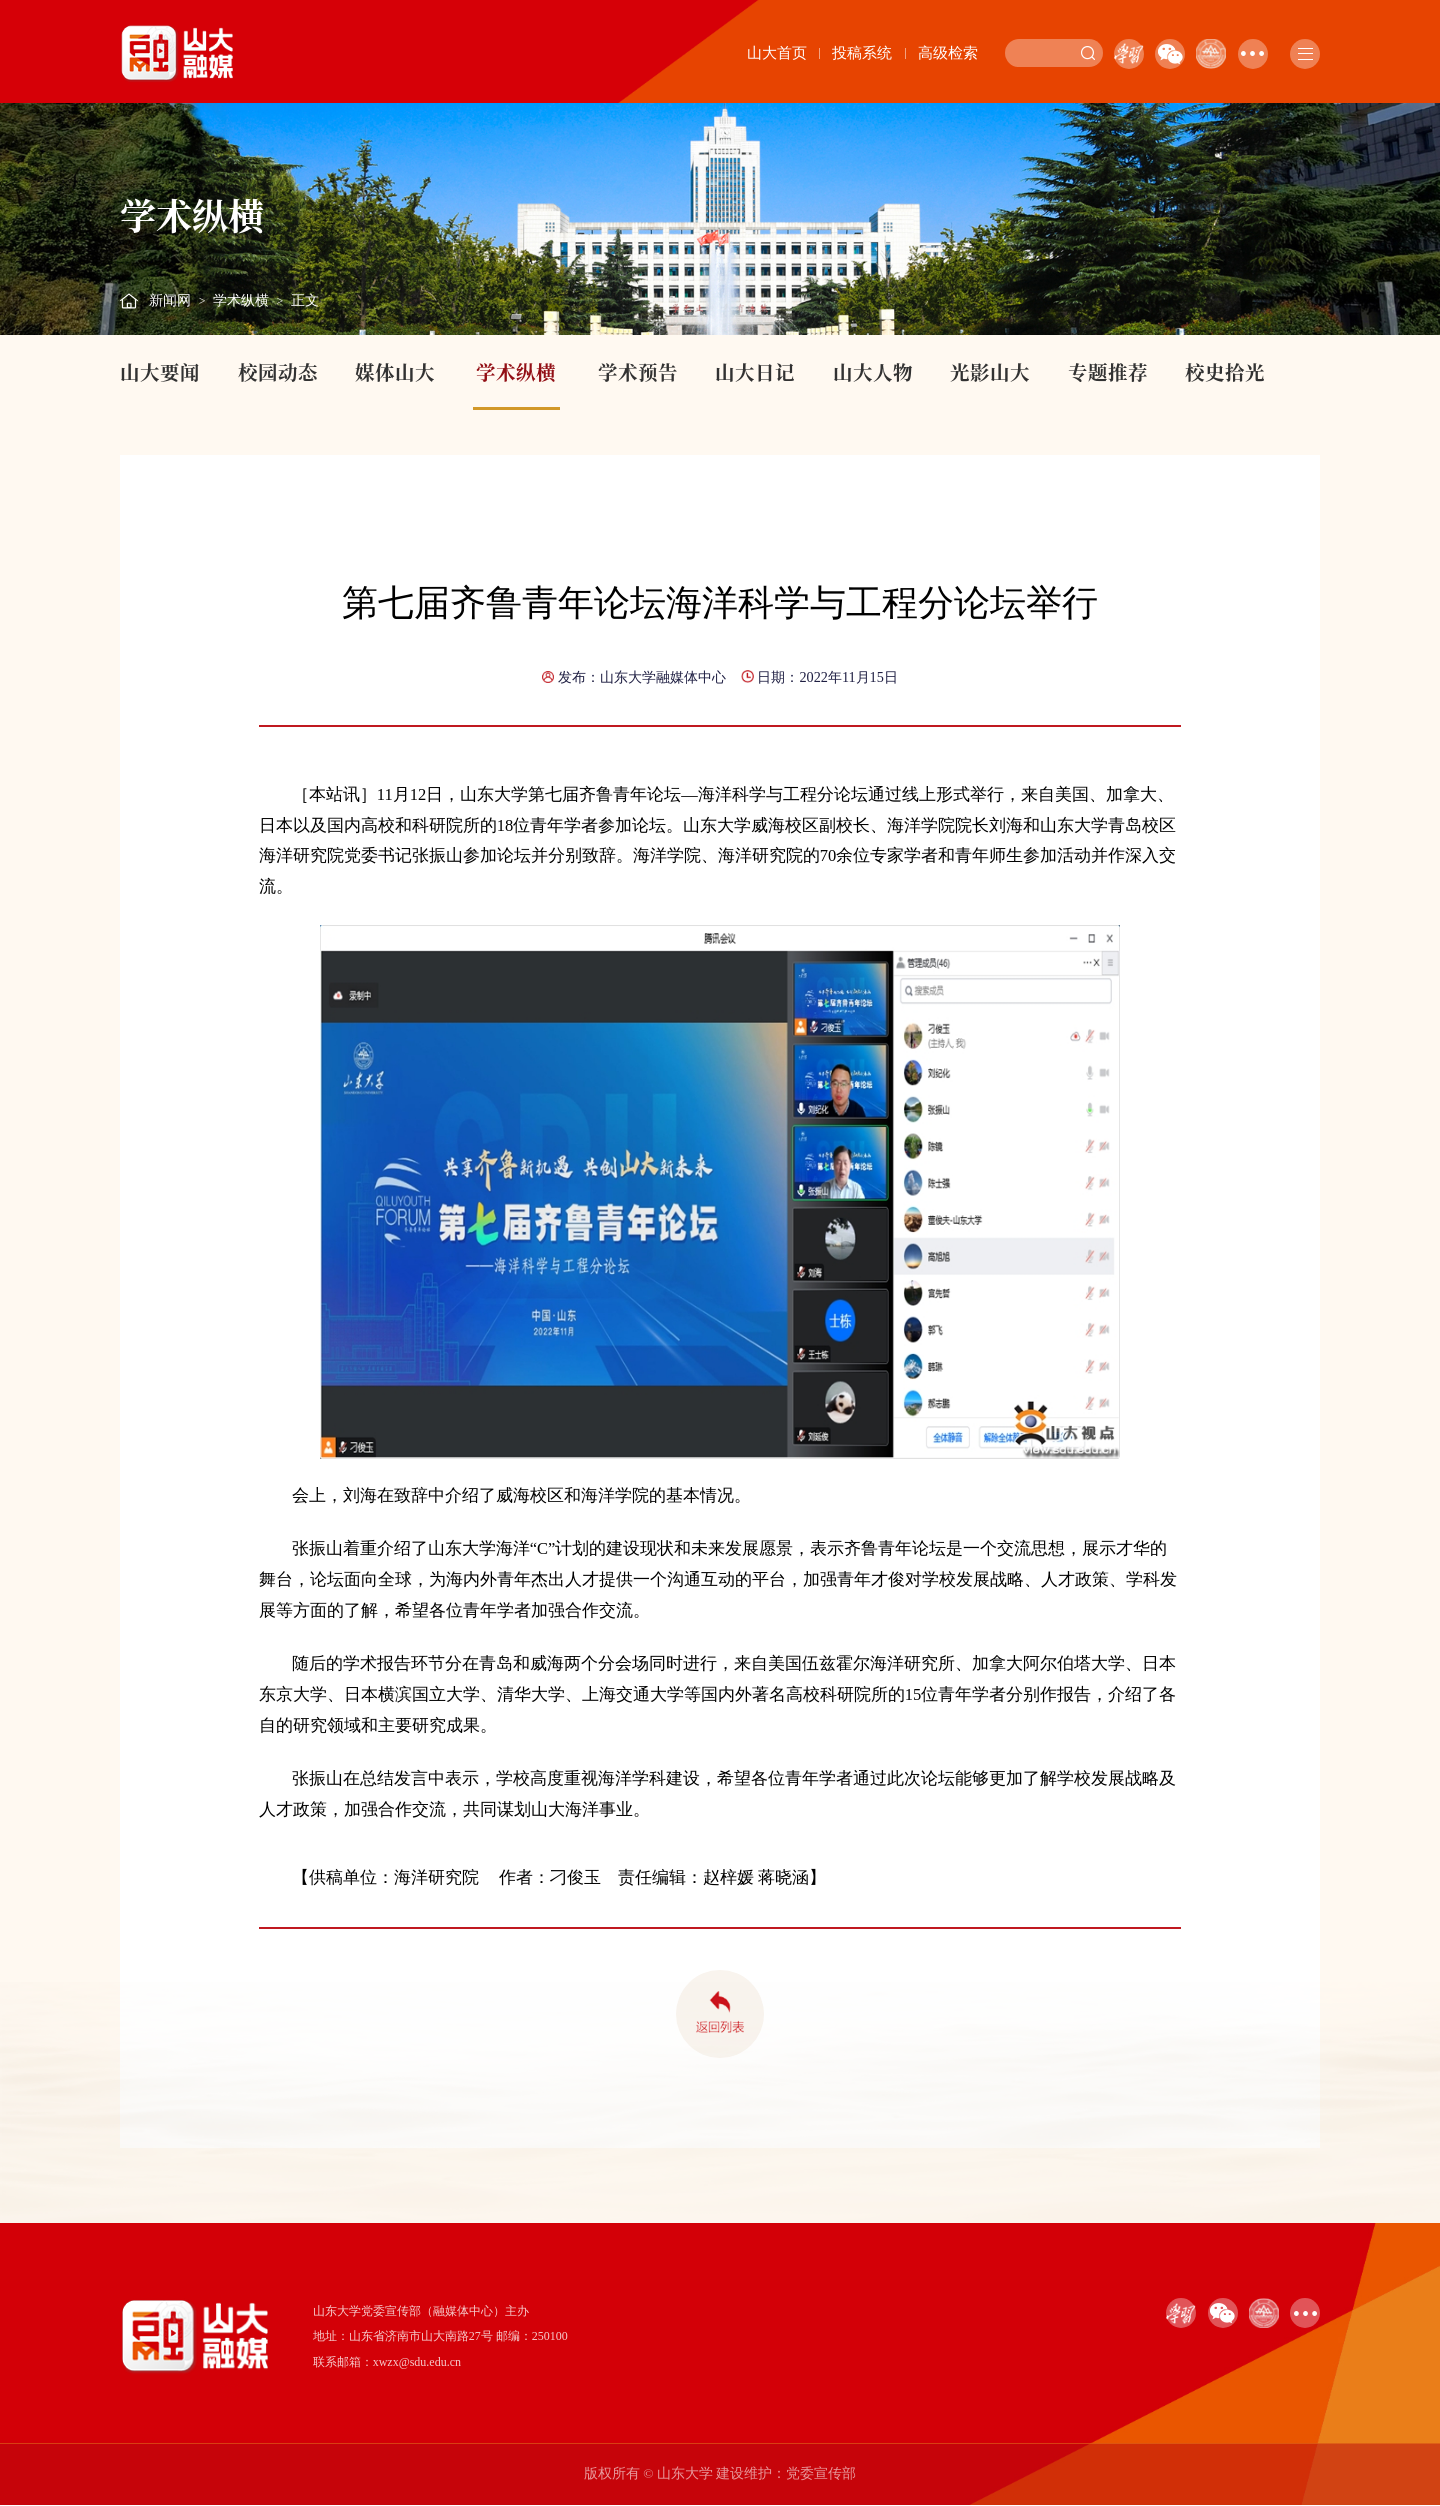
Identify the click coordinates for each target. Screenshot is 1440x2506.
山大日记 (755, 372)
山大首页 (777, 53)
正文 (305, 300)
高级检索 (948, 53)
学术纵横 (241, 300)
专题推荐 (1108, 372)
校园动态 (278, 372)
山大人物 (873, 372)
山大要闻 (160, 372)
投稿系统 (862, 53)
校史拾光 (1225, 372)
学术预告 (638, 372)
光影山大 (990, 372)
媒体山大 (395, 372)
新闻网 (170, 300)
